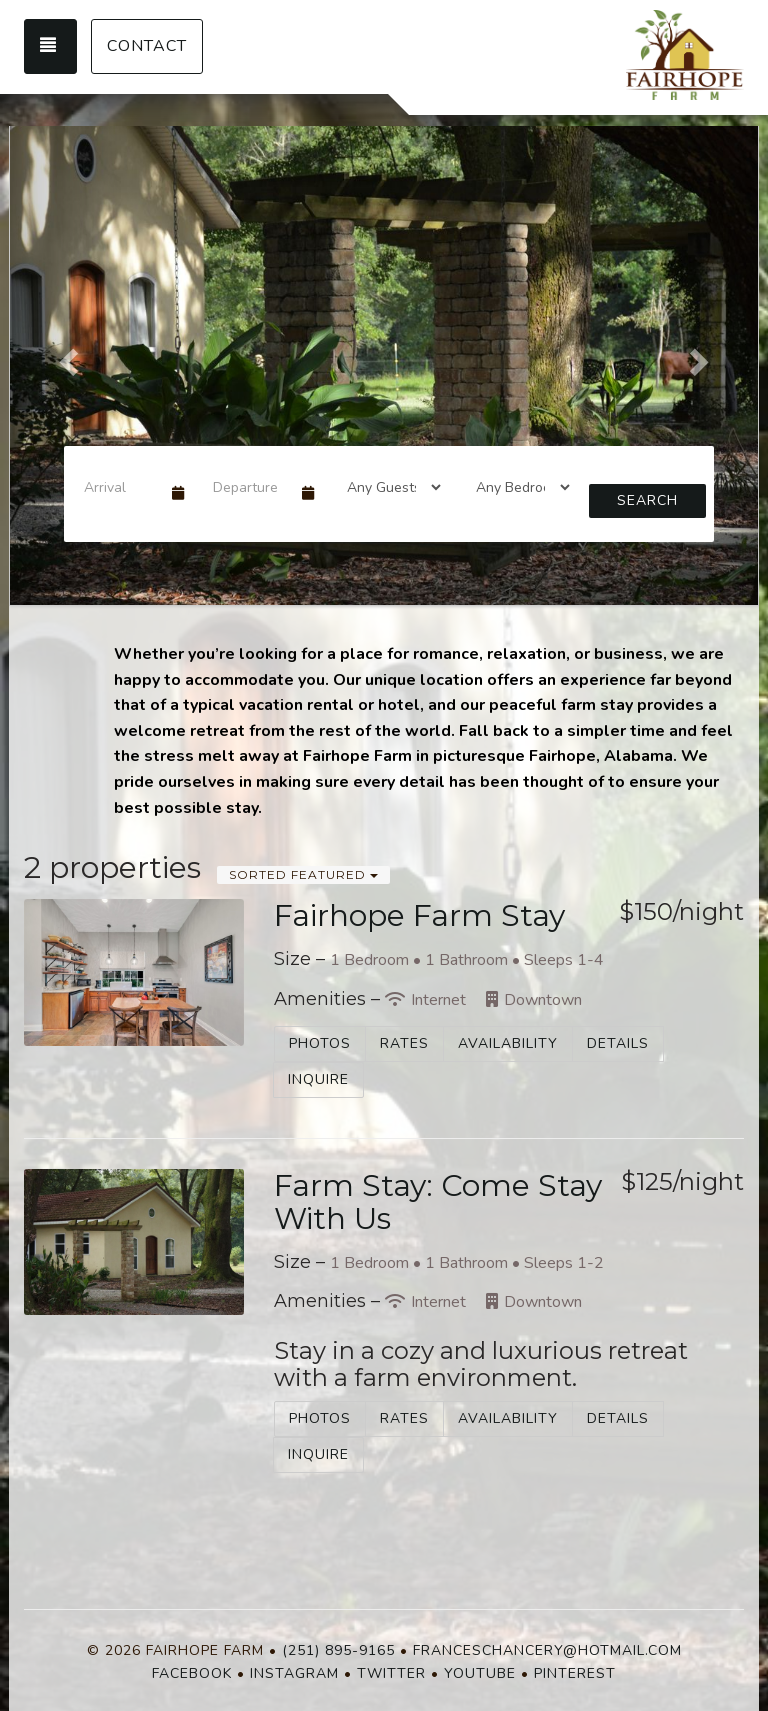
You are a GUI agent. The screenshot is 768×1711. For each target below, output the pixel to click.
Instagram (294, 1673)
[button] (66, 356)
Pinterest (575, 1673)
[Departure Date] (248, 487)
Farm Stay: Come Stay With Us (438, 1202)
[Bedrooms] (516, 487)
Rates (404, 1043)
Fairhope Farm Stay (419, 915)
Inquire (318, 1079)
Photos (320, 1043)
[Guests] (387, 487)
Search (647, 500)
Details (618, 1043)
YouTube (480, 1673)
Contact (147, 46)
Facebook (192, 1673)
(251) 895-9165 (338, 1650)
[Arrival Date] (119, 487)
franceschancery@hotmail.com (547, 1650)
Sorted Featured (303, 874)
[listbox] (384, 356)
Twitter (391, 1673)
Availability (508, 1043)
